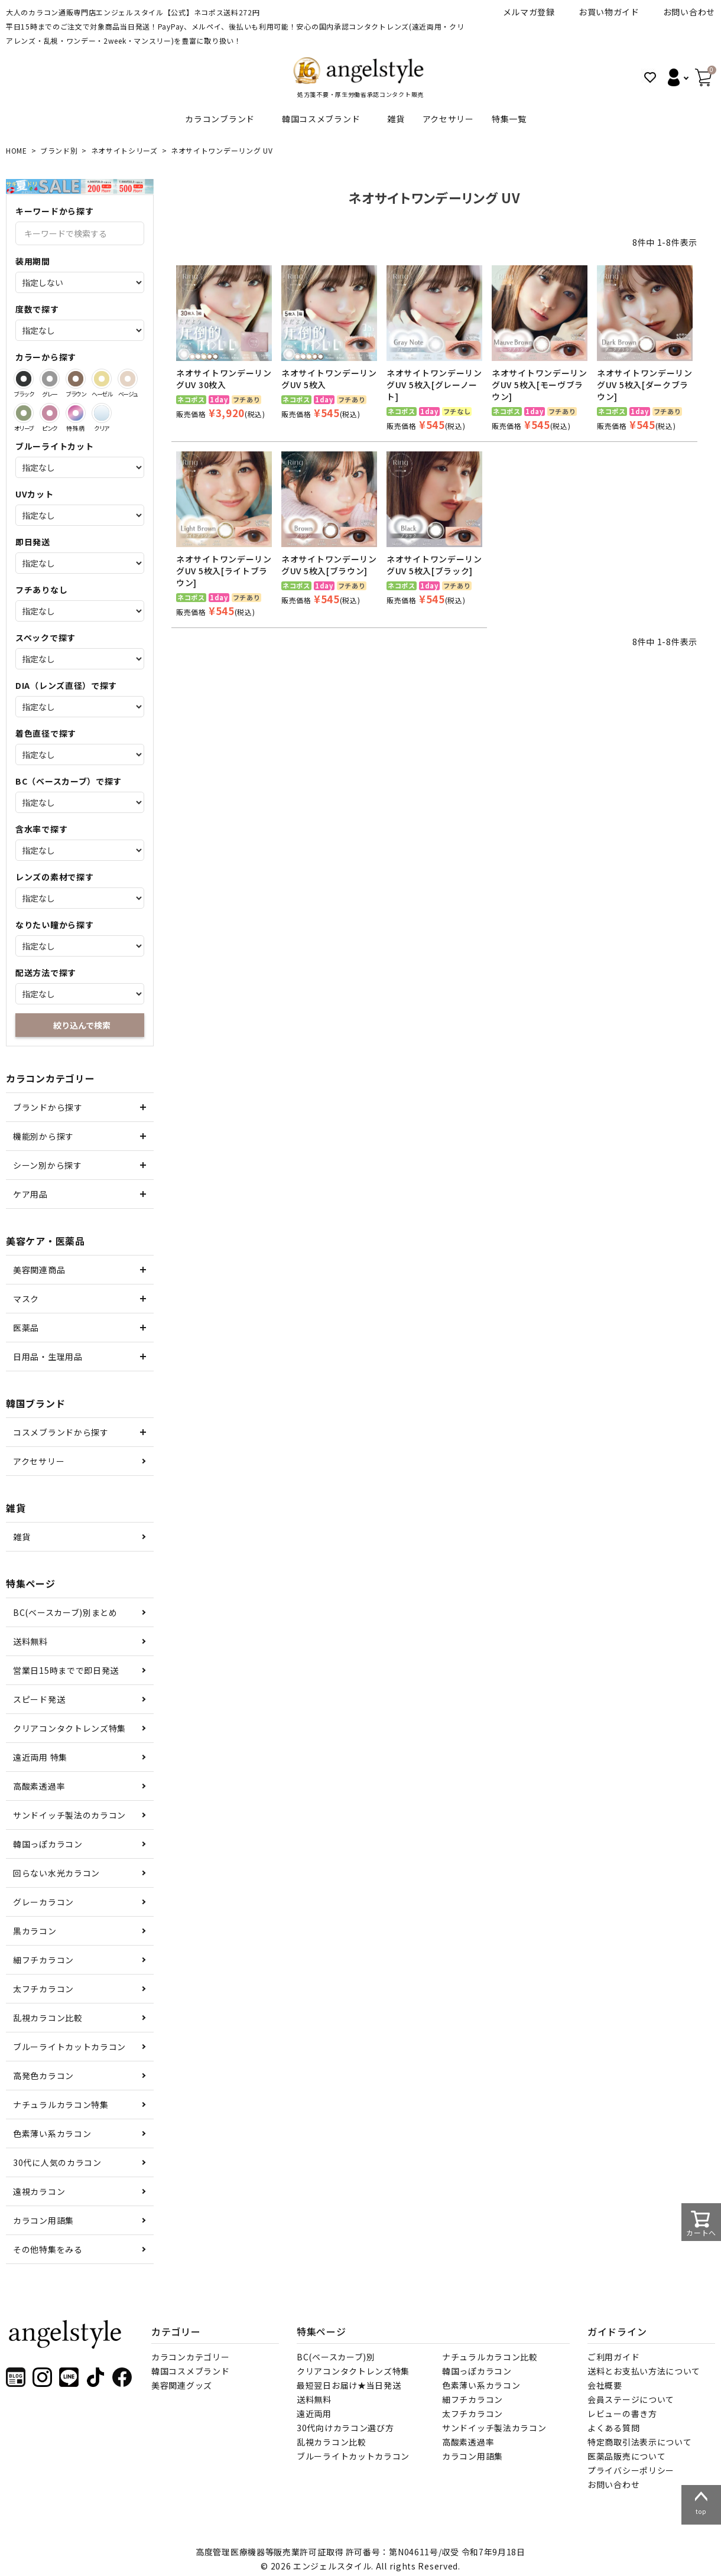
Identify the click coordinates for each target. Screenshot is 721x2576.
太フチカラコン (43, 1989)
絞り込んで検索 (82, 1025)
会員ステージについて (630, 2399)
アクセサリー (448, 119)
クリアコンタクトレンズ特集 (69, 1728)
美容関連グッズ (181, 2385)
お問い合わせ (689, 12)
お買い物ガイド (609, 12)
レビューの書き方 (622, 2413)
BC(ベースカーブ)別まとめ (65, 1612)
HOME (16, 150)
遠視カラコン (39, 2191)
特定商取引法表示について (639, 2442)
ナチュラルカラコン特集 (61, 2104)
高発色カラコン (43, 2075)
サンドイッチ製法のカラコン (69, 1815)
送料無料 (30, 1641)
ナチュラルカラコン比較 (490, 2357)
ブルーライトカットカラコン (69, 2047)
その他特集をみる (48, 2249)
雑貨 (395, 119)
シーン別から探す (47, 1165)
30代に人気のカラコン (57, 2162)
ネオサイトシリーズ (124, 150)
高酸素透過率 (39, 1786)
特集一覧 (509, 119)
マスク (26, 1299)
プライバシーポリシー (630, 2470)
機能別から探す (43, 1136)
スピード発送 (39, 1699)
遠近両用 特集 (40, 1757)
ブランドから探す (48, 1107)
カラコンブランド (220, 119)
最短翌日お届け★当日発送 (349, 2385)
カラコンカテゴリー (190, 2357)
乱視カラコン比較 (48, 2018)
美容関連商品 (39, 1270)
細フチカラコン (43, 1960)
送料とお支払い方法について (643, 2371)
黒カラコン (35, 1931)
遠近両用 (314, 2413)
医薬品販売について (626, 2456)
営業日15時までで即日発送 (66, 1670)
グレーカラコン (43, 1902)
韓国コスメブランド (321, 119)
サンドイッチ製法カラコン (494, 2428)
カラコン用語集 (43, 2220)
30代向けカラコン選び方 (345, 2428)
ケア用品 (30, 1194)
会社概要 (604, 2385)
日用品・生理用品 (48, 1356)
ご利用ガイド (613, 2357)
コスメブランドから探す (61, 1432)
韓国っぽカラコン (48, 1844)
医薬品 (26, 1327)
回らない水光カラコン (56, 1873)
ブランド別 (59, 150)
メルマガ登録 (529, 12)
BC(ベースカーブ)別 (336, 2357)
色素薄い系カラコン (52, 2133)
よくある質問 (613, 2428)
